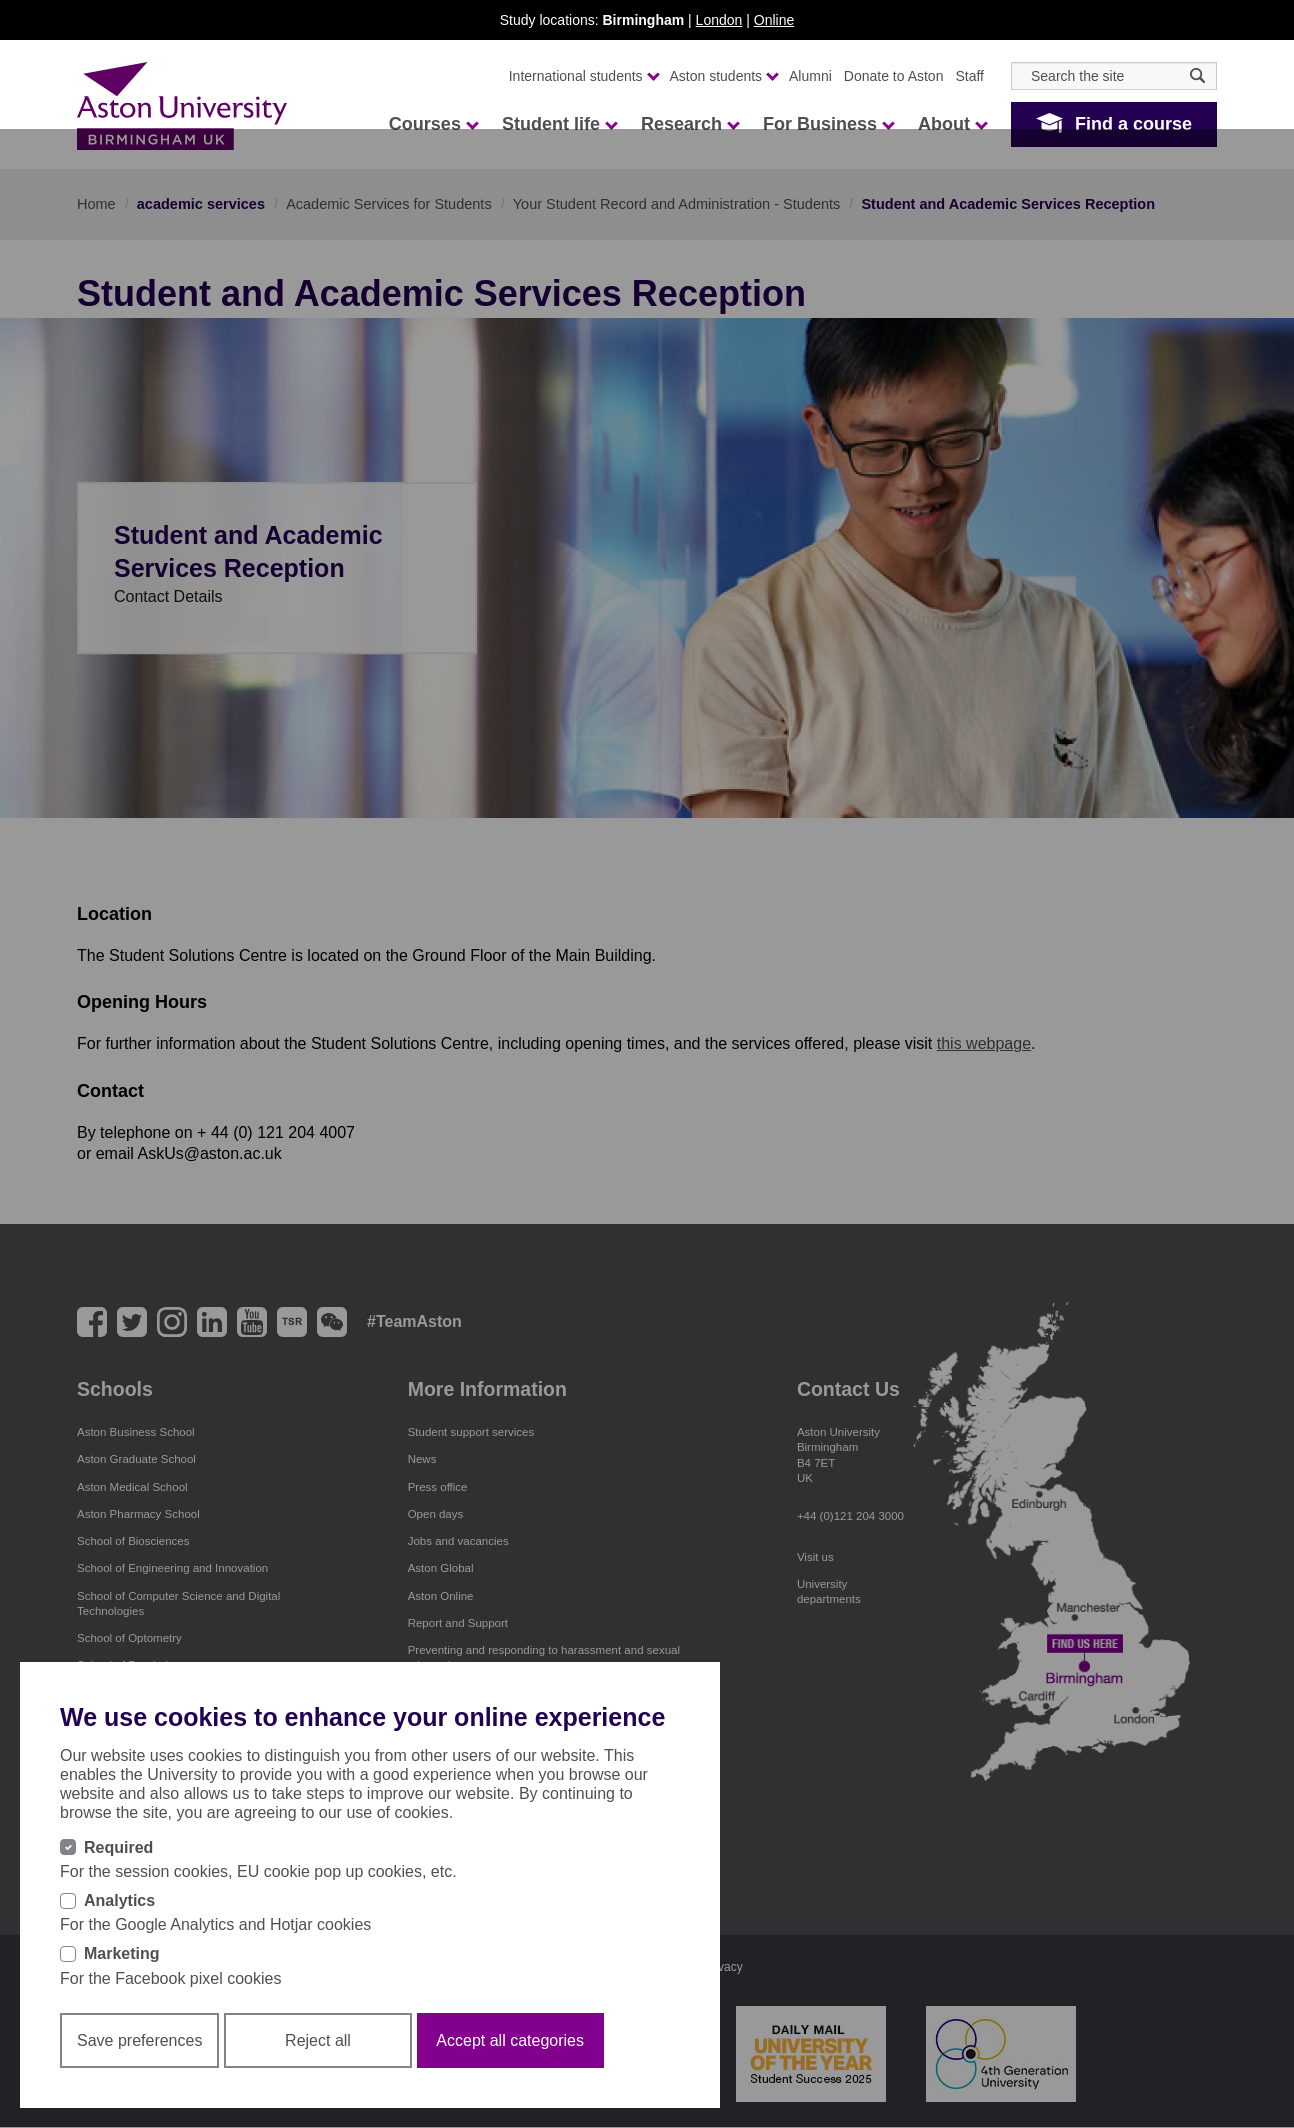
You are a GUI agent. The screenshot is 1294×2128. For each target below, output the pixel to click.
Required (118, 1847)
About (952, 124)
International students (583, 76)
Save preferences (139, 2040)
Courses (433, 124)
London (719, 20)
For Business (828, 124)
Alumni (810, 76)
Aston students (724, 76)
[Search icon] (1197, 75)
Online (774, 20)
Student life (559, 124)
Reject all (318, 2040)
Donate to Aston (894, 76)
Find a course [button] (1133, 124)
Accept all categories (510, 2040)
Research (689, 124)
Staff (969, 76)
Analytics (119, 1900)
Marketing (122, 1953)
